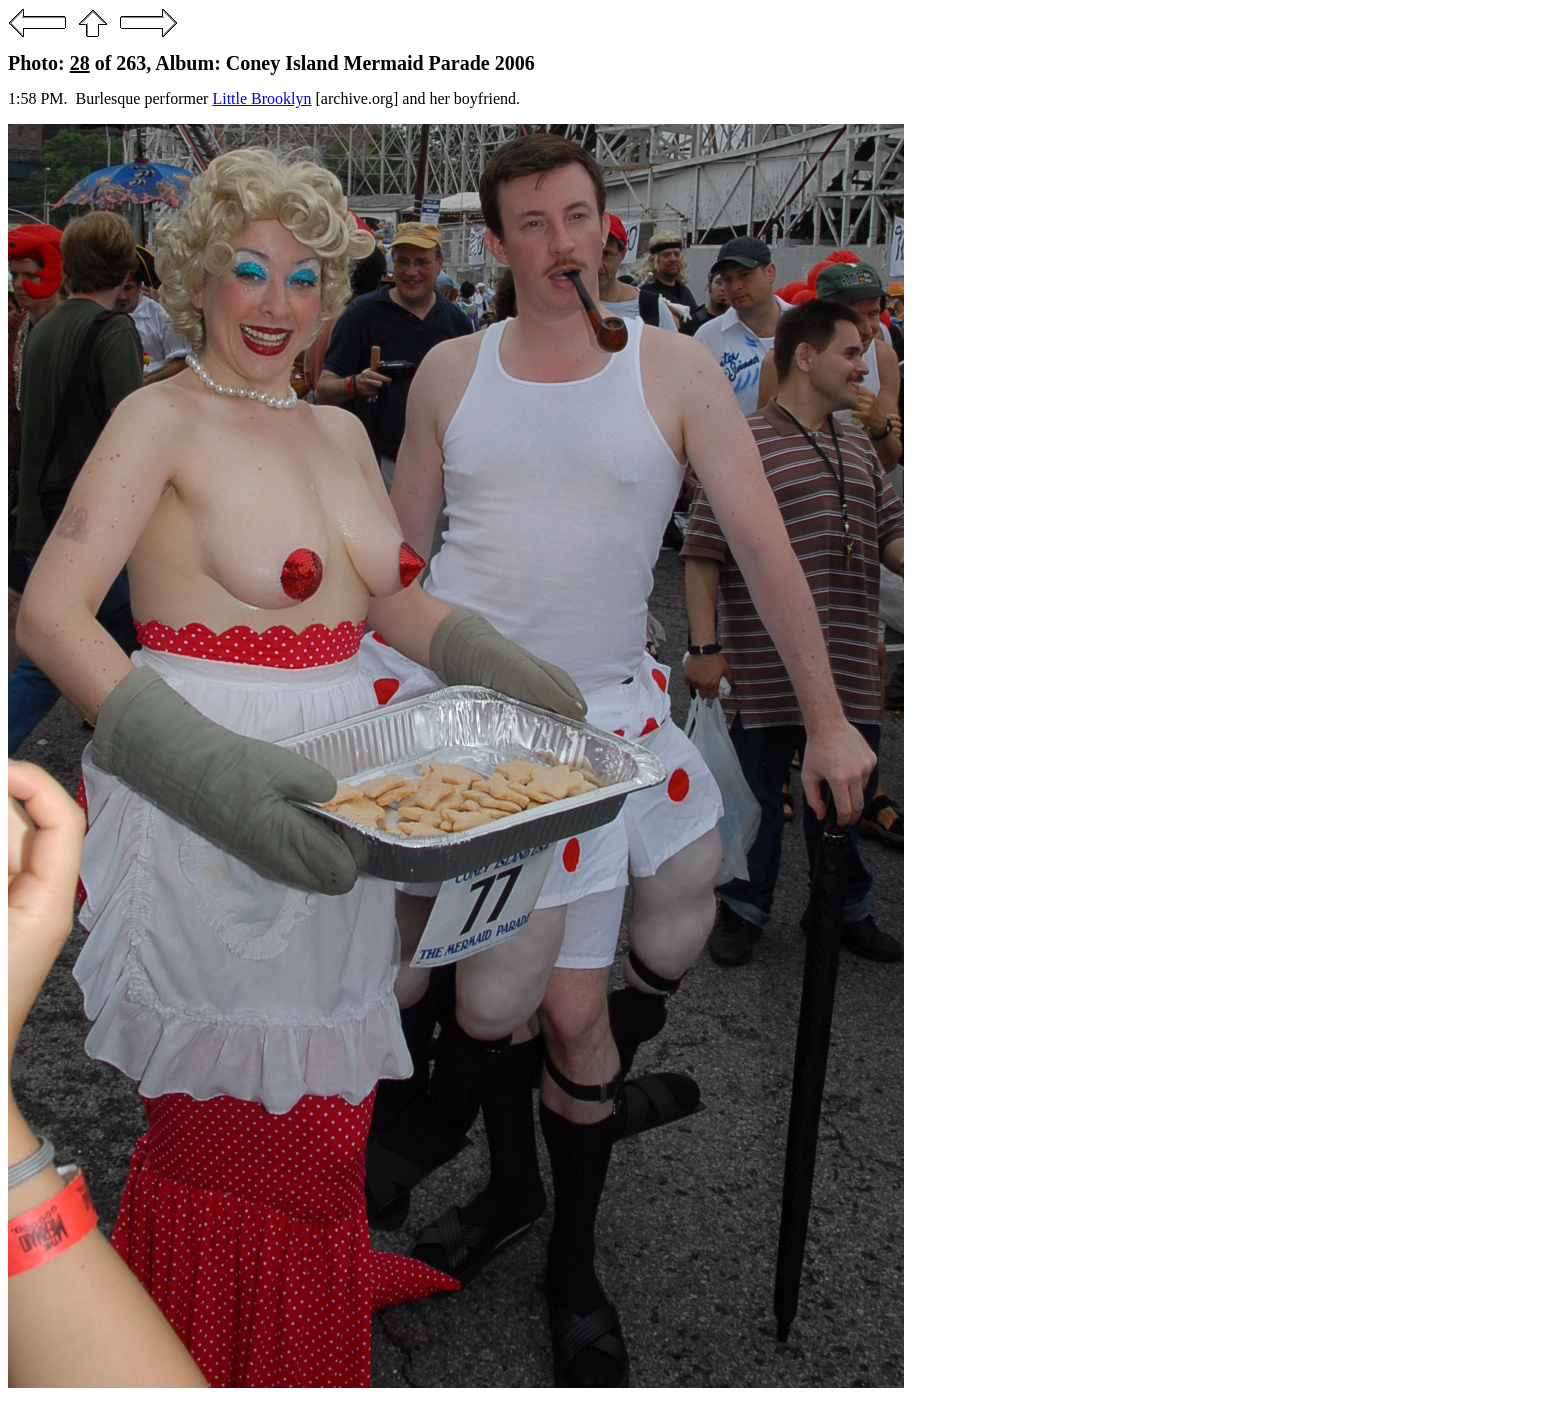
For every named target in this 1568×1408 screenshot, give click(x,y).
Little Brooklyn (261, 98)
